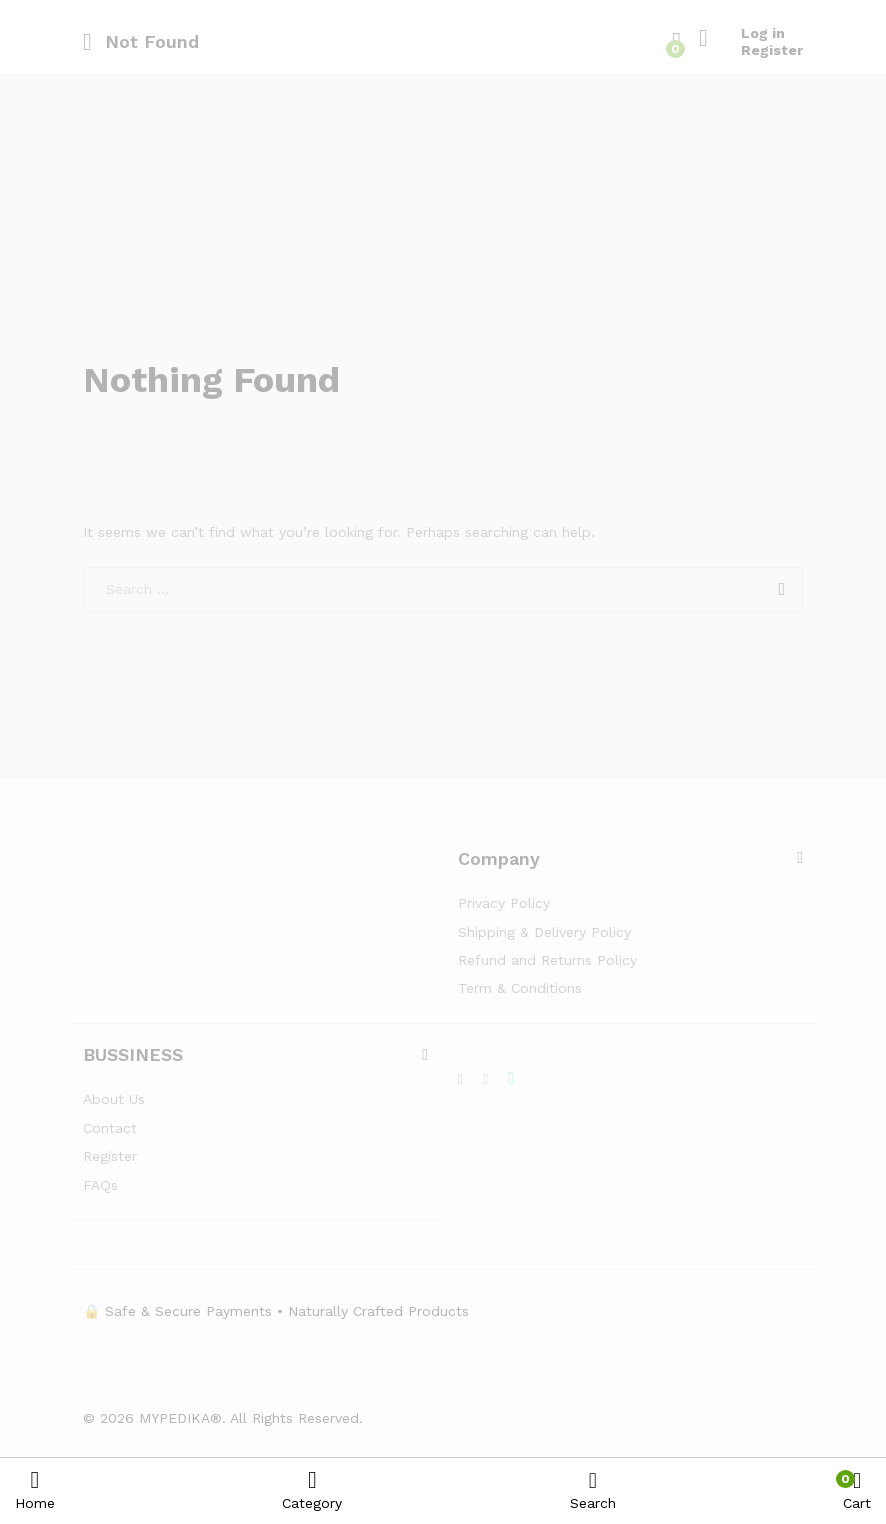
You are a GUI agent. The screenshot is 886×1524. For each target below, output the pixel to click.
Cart (857, 1490)
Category (312, 1489)
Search (593, 1490)
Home (35, 1489)
